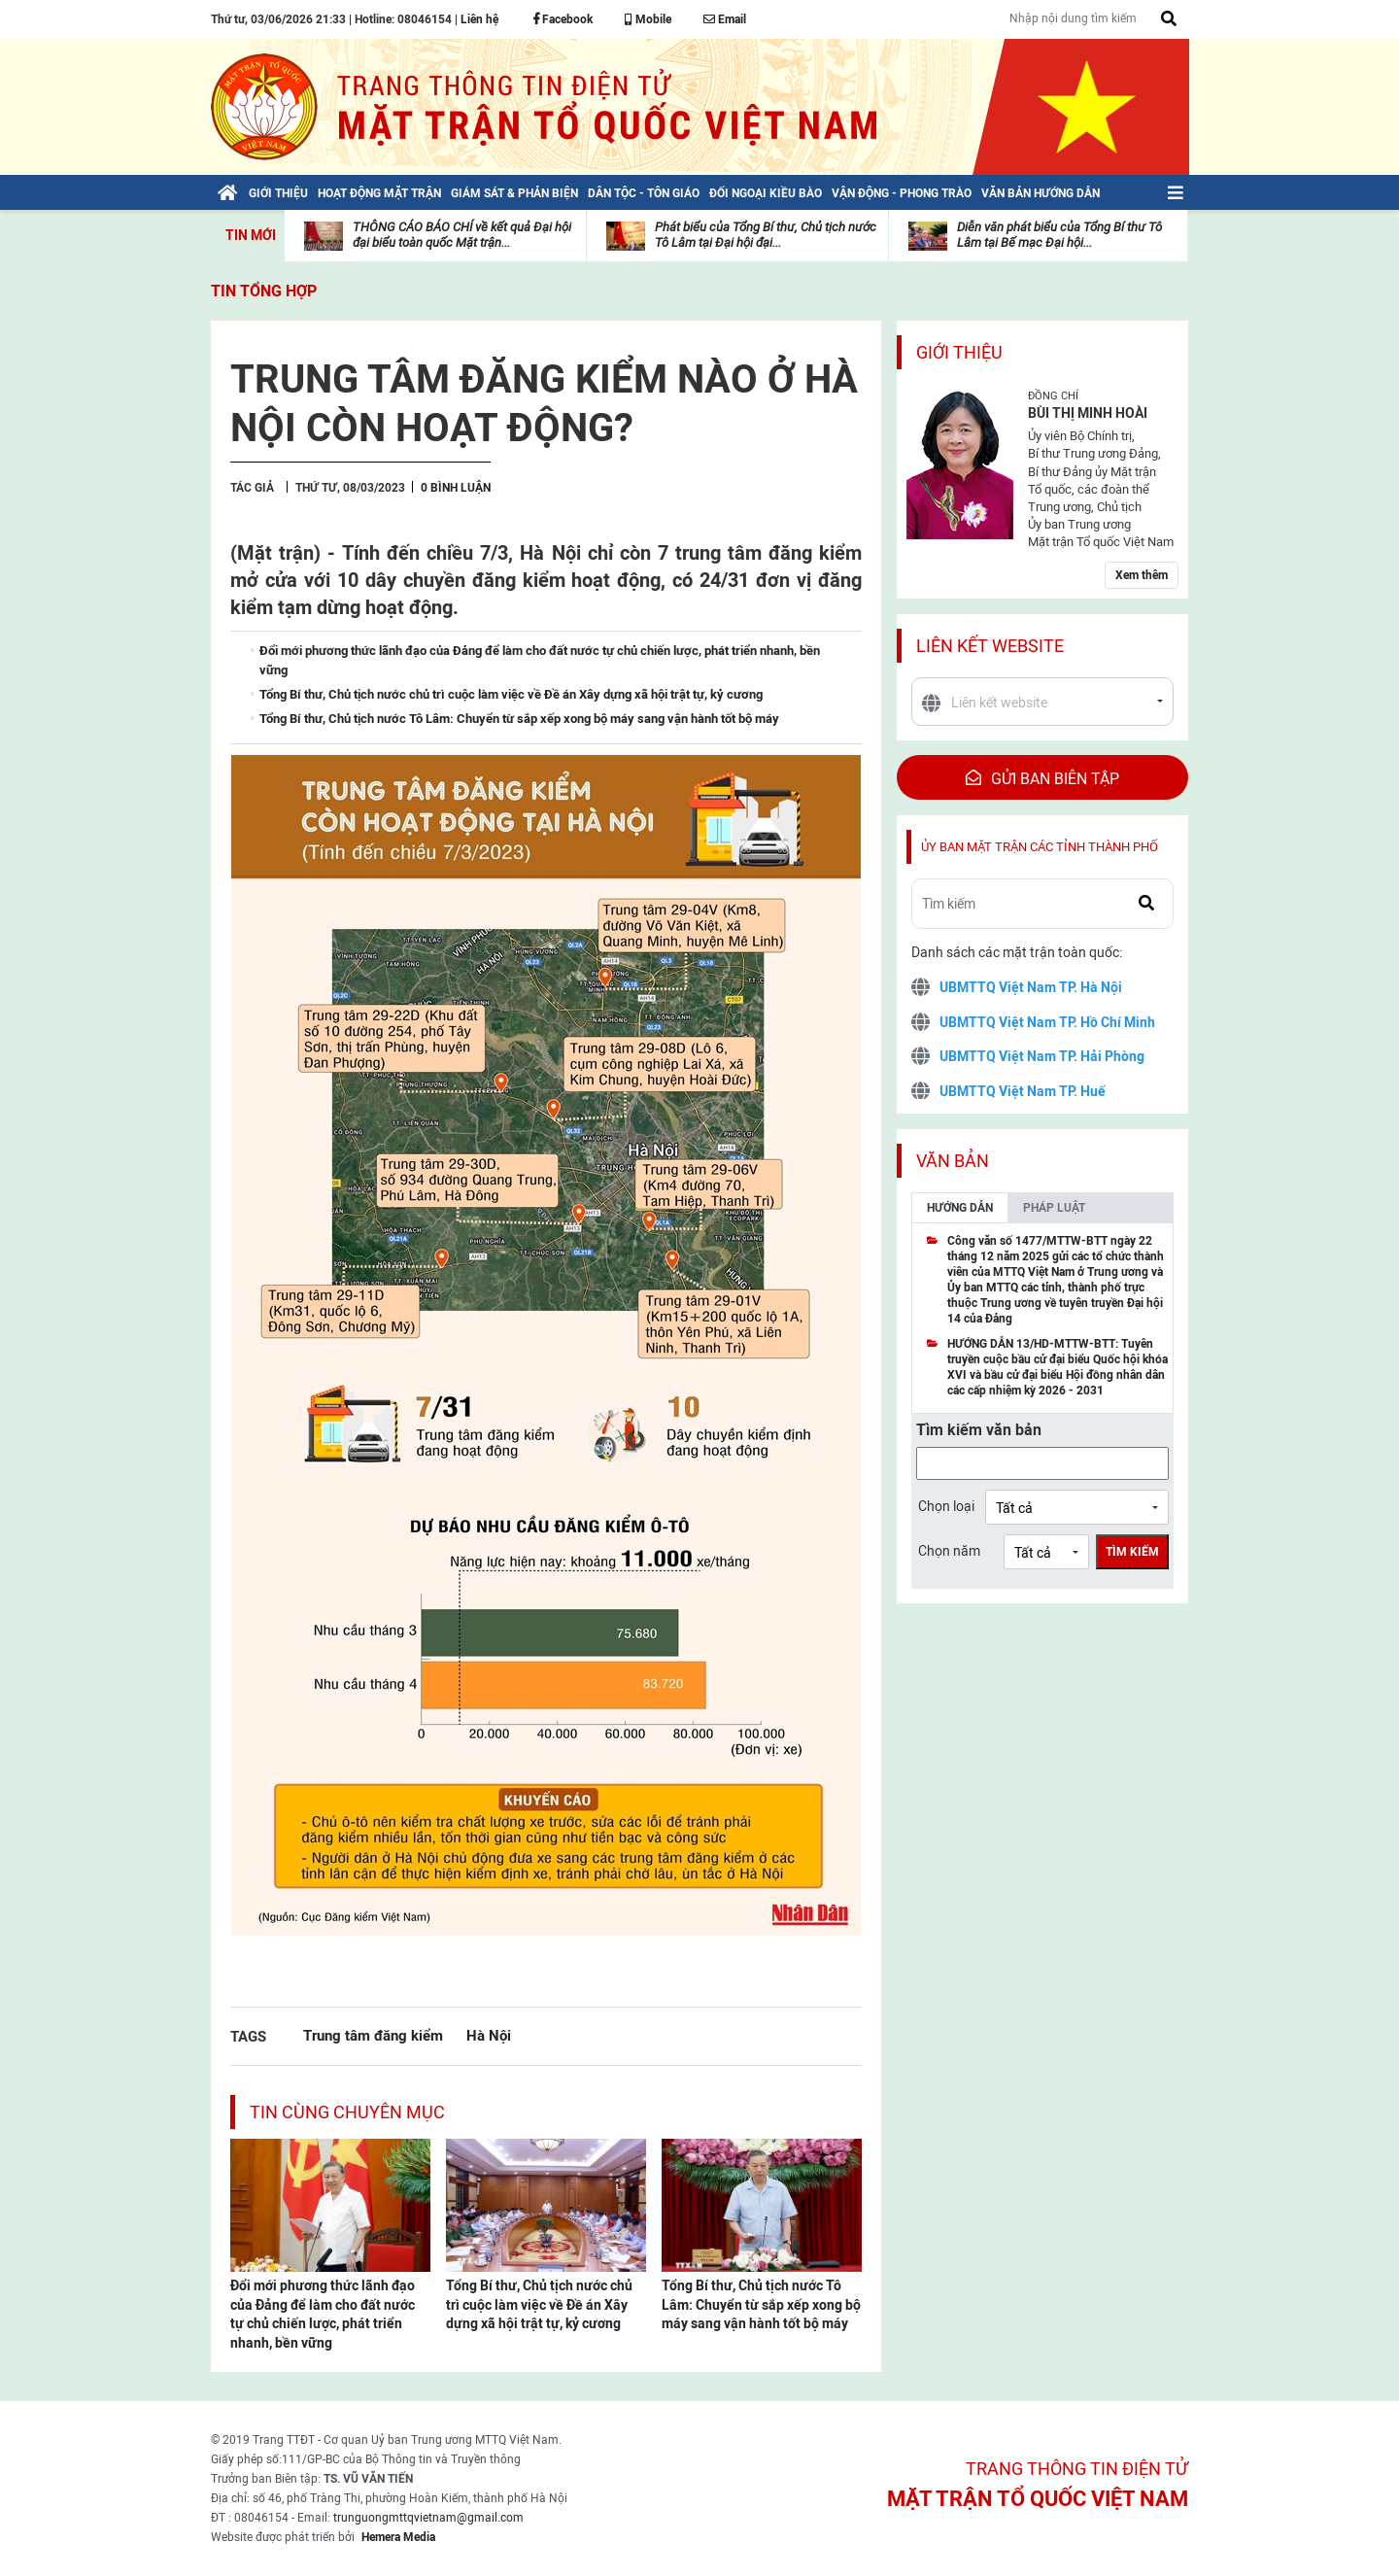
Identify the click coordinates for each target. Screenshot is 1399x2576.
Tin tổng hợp (264, 291)
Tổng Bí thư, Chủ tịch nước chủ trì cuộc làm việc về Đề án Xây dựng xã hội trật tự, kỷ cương (539, 2304)
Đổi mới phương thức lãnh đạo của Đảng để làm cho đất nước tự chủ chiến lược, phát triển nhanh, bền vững (322, 2314)
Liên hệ (479, 19)
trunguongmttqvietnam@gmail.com (428, 2517)
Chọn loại (946, 1506)
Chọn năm (949, 1551)
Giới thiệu (959, 352)
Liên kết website (990, 645)
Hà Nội (488, 2035)
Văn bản (952, 1161)
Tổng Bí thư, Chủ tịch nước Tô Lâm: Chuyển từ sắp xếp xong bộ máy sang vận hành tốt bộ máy (761, 2304)
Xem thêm (1141, 575)
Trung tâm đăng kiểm (373, 2035)
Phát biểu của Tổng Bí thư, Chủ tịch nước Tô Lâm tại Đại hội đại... (765, 235)
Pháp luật (1054, 1208)
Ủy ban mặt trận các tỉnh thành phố (1039, 847)
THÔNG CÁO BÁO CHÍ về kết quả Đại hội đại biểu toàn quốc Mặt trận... (462, 235)
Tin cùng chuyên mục (347, 2112)
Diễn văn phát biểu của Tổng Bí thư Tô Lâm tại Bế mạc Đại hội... (1059, 235)
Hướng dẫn (960, 1208)
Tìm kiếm (1132, 1552)
